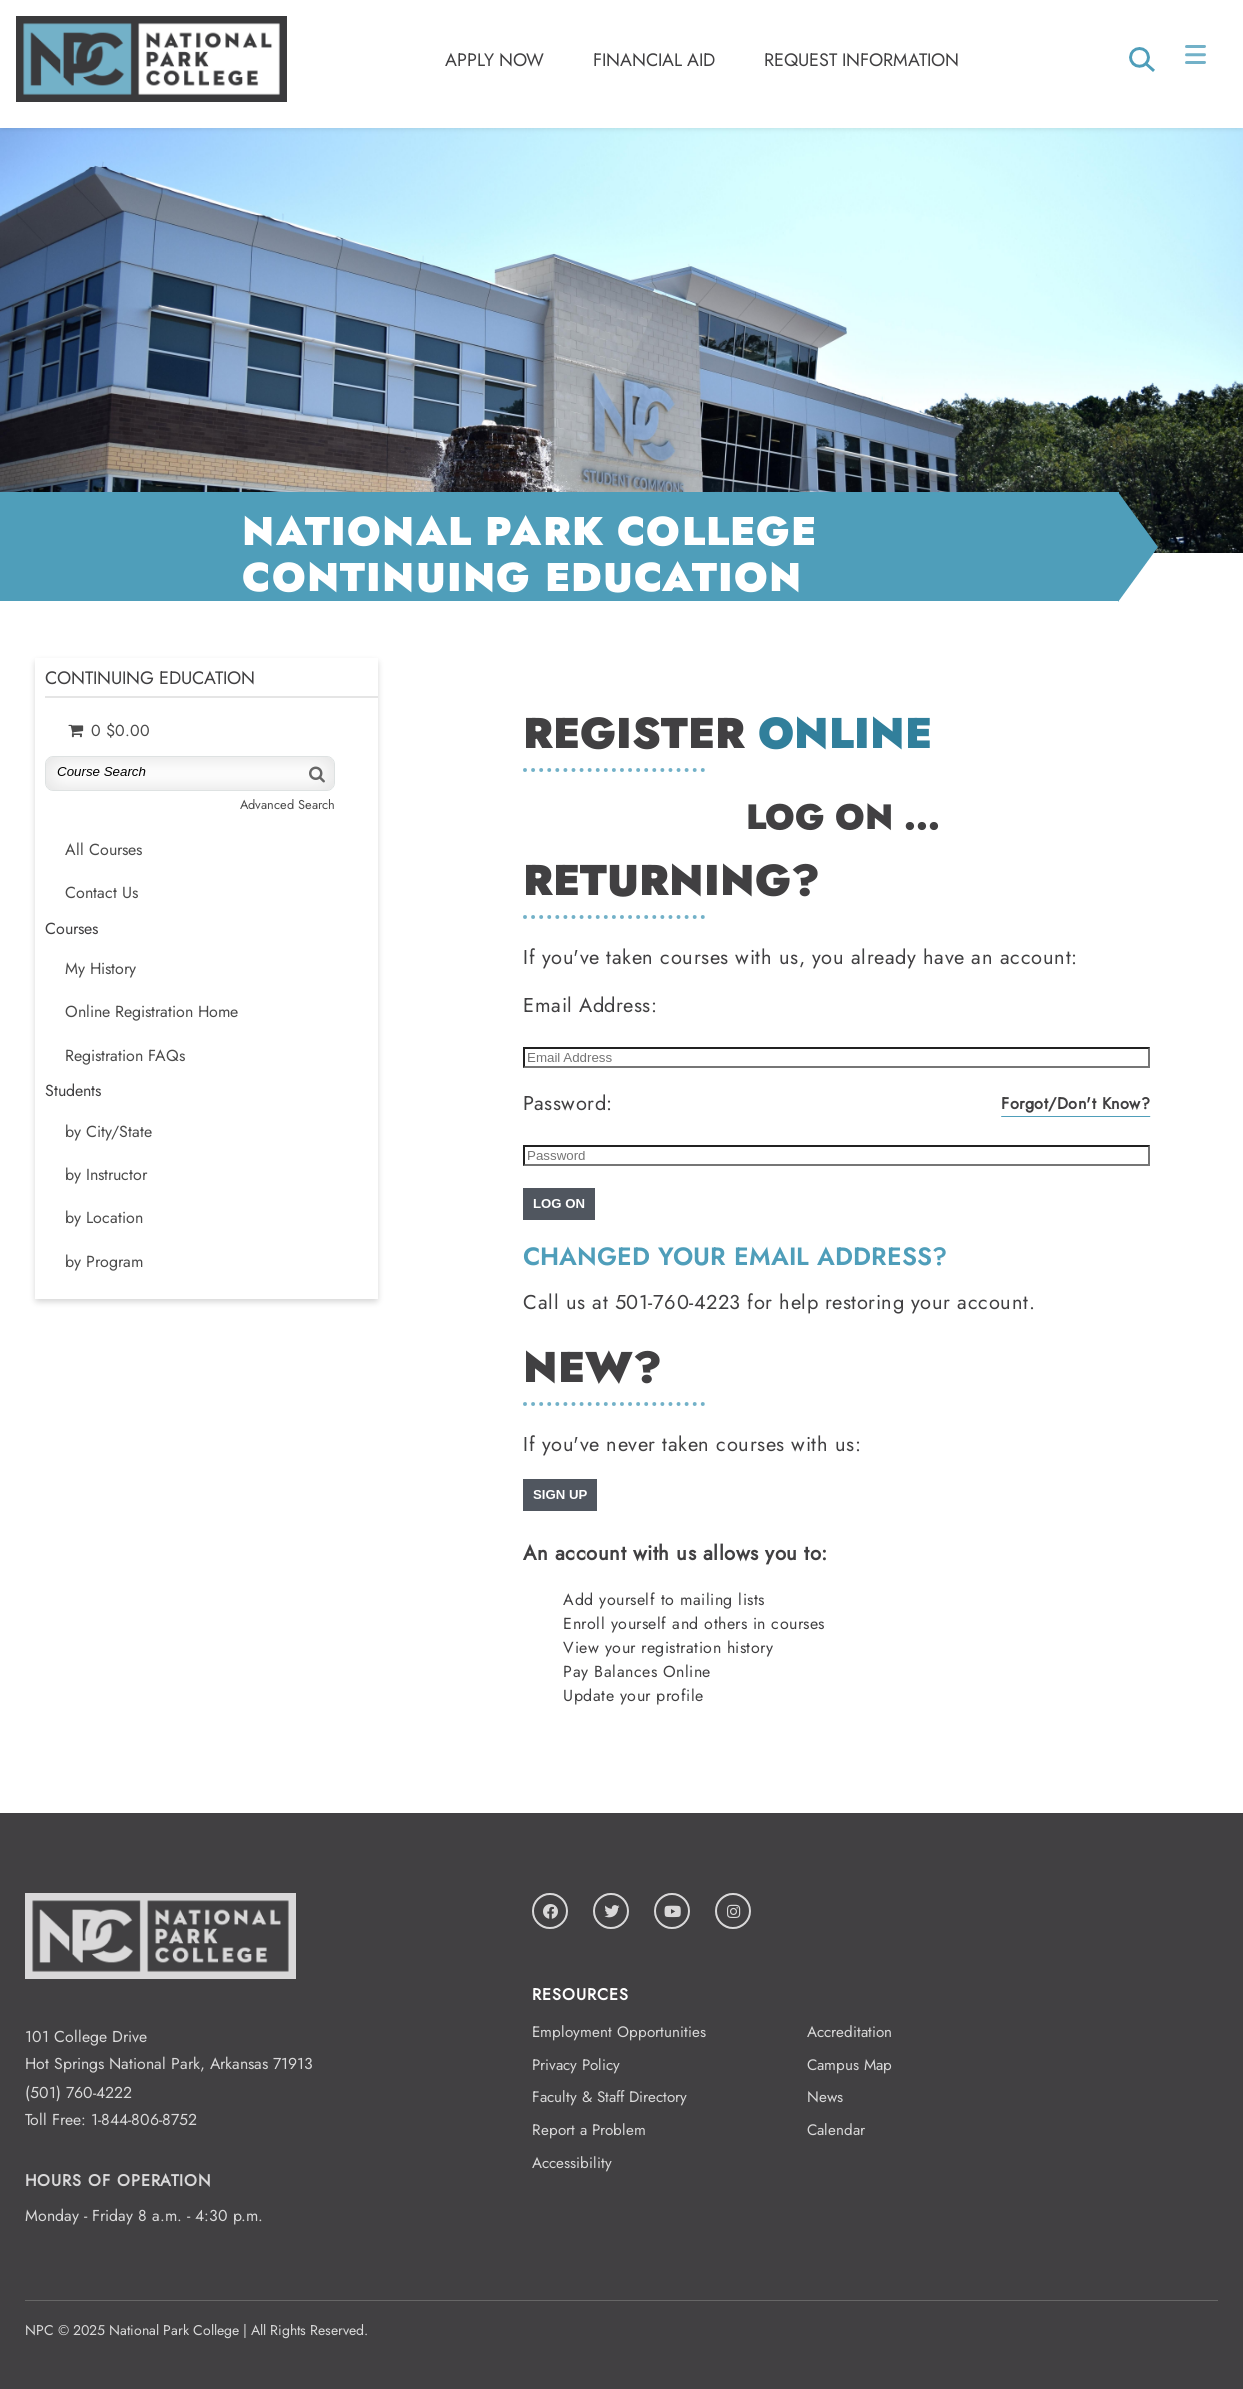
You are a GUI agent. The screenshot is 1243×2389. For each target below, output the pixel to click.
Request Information (861, 60)
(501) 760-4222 (78, 2092)
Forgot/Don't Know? (1075, 1103)
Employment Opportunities (619, 2032)
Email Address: (590, 1005)
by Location (104, 1218)
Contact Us (101, 893)
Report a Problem (589, 2130)
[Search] (315, 773)
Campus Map (849, 2065)
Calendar (836, 2130)
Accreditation (849, 2032)
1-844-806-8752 (144, 2119)
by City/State (108, 1132)
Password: (568, 1103)
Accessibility (572, 2163)
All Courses (103, 850)
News (825, 2097)
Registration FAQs (125, 1056)
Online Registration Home (151, 1012)
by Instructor (106, 1175)
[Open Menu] (1197, 59)
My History (100, 969)
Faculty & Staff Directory (609, 2097)
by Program (104, 1262)
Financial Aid (654, 60)
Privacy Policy (576, 2065)
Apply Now (494, 60)
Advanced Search (287, 804)
